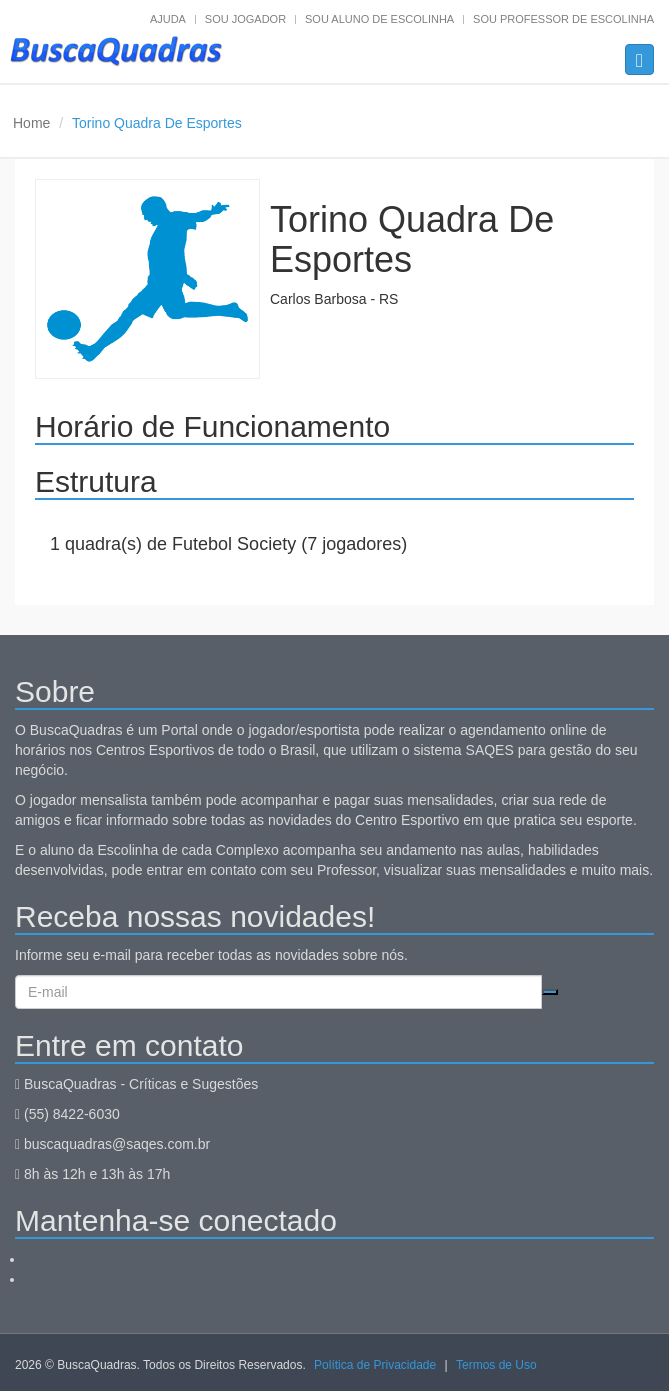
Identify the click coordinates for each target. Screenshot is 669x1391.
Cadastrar (550, 992)
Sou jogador (245, 19)
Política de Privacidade (375, 1365)
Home (31, 123)
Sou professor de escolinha (563, 19)
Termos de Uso (496, 1365)
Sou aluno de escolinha (379, 19)
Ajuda (168, 19)
